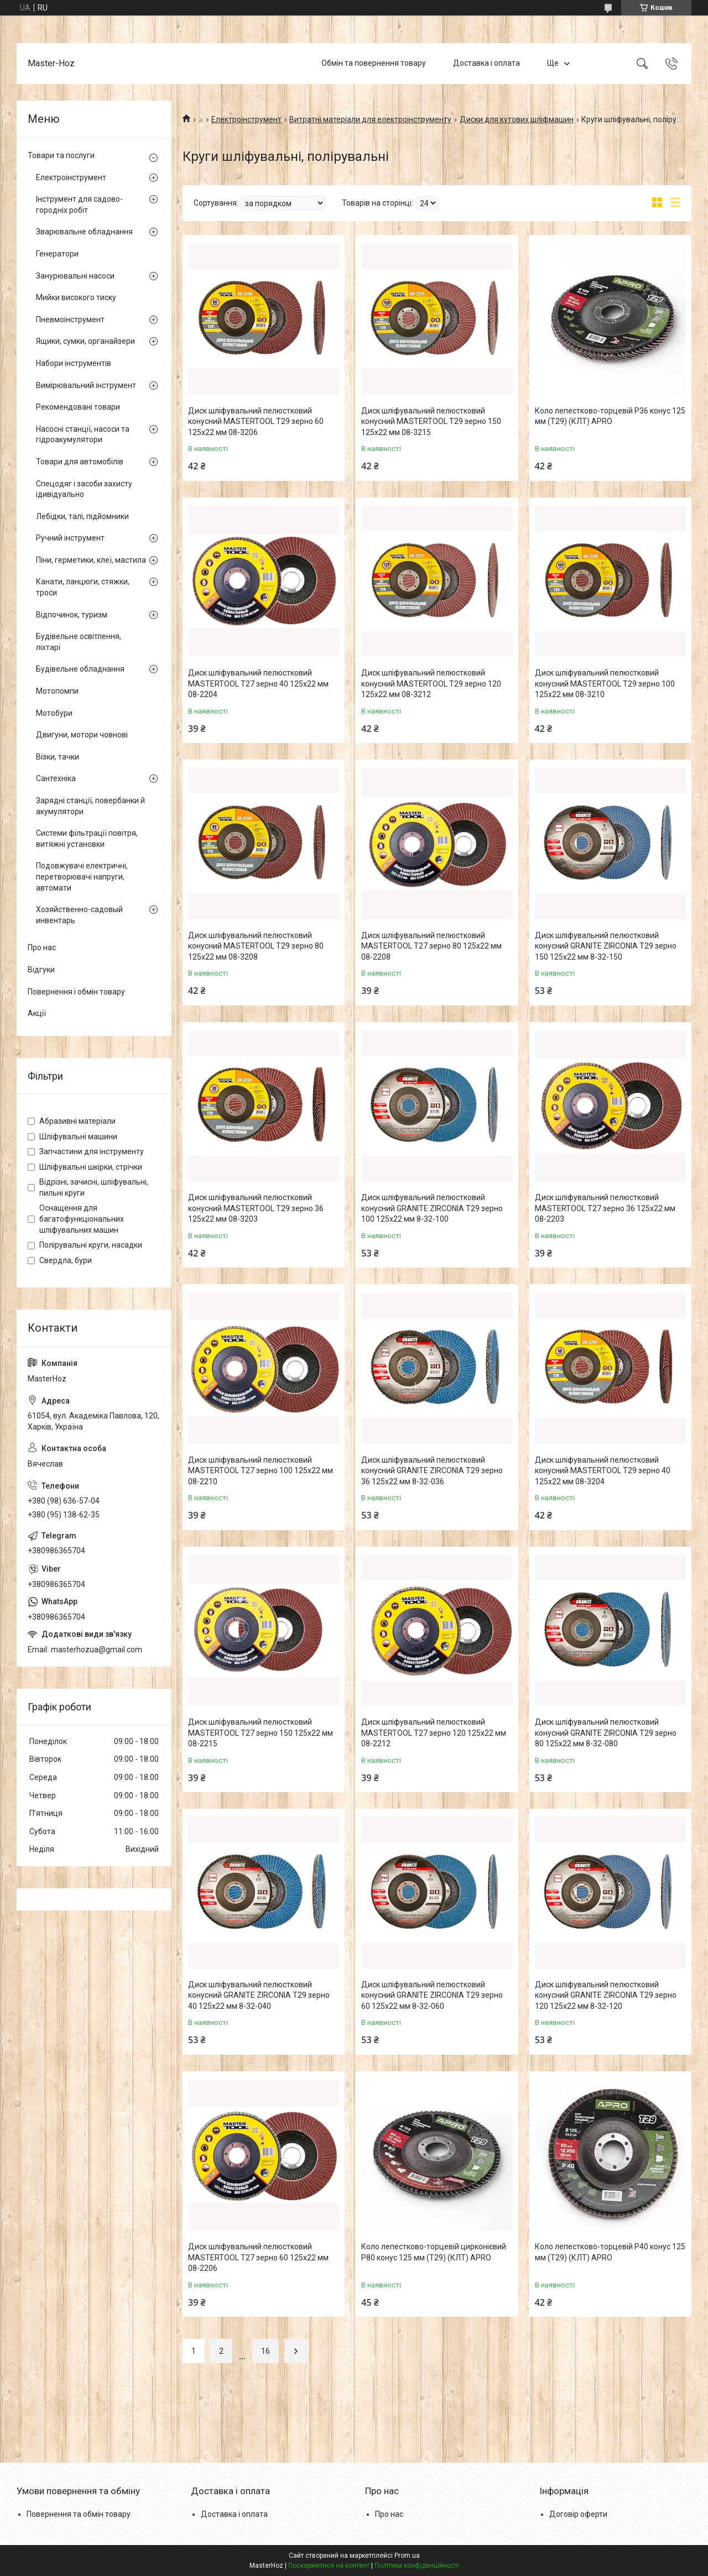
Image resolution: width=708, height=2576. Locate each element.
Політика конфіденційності (416, 2565)
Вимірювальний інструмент (86, 385)
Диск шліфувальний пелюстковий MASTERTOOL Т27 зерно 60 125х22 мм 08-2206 (258, 2257)
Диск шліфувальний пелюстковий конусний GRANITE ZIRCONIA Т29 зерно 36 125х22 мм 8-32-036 (432, 1470)
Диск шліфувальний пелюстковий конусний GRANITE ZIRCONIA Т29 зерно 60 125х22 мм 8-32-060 (432, 1995)
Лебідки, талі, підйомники (82, 516)
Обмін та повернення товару (373, 63)
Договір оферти (578, 2514)
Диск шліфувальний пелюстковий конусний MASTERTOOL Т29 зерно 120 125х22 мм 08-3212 (431, 683)
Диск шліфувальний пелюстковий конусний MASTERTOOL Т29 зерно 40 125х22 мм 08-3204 (602, 1470)
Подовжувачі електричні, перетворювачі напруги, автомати (82, 876)
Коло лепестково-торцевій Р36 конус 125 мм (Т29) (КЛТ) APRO (610, 416)
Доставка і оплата (486, 63)
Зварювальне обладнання (84, 231)
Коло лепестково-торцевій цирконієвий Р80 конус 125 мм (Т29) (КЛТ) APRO (433, 2252)
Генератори (57, 253)
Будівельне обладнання (80, 668)
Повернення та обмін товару (79, 2514)
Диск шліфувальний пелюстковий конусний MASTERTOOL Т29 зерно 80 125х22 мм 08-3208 (256, 946)
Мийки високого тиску (76, 297)
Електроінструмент (246, 119)
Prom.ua (407, 2555)
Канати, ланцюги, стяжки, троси (82, 587)
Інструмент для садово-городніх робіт (79, 204)
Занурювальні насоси (75, 275)
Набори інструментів (73, 363)
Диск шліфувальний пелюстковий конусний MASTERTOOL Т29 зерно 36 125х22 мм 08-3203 (256, 1208)
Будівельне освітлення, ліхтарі (78, 642)
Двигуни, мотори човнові (82, 734)
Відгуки (41, 969)
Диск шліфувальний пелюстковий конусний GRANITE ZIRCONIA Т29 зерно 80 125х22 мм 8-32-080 (605, 1733)
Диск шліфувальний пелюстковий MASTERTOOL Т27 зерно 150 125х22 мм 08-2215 (260, 1733)
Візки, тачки (57, 756)
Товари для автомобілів (79, 461)
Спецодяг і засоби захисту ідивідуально (84, 489)
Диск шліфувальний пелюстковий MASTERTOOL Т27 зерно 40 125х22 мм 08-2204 (258, 683)
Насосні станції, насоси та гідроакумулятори (82, 434)
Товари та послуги (61, 155)
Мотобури (54, 713)
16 (265, 2351)
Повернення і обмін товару (76, 991)
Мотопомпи (57, 691)
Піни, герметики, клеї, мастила (91, 560)
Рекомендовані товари (78, 406)
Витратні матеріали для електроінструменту (370, 119)
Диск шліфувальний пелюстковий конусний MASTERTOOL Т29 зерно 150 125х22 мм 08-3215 (431, 421)
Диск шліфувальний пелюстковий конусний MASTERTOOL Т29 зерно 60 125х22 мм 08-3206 (256, 421)
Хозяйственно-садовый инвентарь (79, 915)
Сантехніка (56, 778)
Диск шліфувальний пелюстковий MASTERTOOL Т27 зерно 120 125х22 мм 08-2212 (433, 1733)
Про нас (42, 947)
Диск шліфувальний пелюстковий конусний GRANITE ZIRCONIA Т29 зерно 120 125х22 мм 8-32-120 (605, 1995)
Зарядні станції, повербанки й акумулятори (90, 806)
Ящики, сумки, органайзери (85, 341)
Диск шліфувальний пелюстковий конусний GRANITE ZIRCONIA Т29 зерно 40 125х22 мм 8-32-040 (259, 1995)
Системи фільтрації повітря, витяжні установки (87, 839)
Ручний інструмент (70, 537)
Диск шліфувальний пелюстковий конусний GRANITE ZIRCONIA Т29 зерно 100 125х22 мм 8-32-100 (432, 1208)
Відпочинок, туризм (71, 614)
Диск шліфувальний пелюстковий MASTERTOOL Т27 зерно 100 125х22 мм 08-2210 (260, 1470)
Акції (37, 1013)
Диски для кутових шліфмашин (517, 119)
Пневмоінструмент (70, 319)
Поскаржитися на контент (328, 2565)
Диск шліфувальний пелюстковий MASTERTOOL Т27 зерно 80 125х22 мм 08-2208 (431, 946)
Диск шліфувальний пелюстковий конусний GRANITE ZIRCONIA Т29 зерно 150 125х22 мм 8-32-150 (605, 946)
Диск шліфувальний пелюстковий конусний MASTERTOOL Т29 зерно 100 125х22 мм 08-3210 (605, 683)
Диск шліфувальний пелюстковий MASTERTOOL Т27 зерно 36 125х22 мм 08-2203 (605, 1208)
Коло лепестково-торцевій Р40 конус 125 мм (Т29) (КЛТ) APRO (610, 2252)
